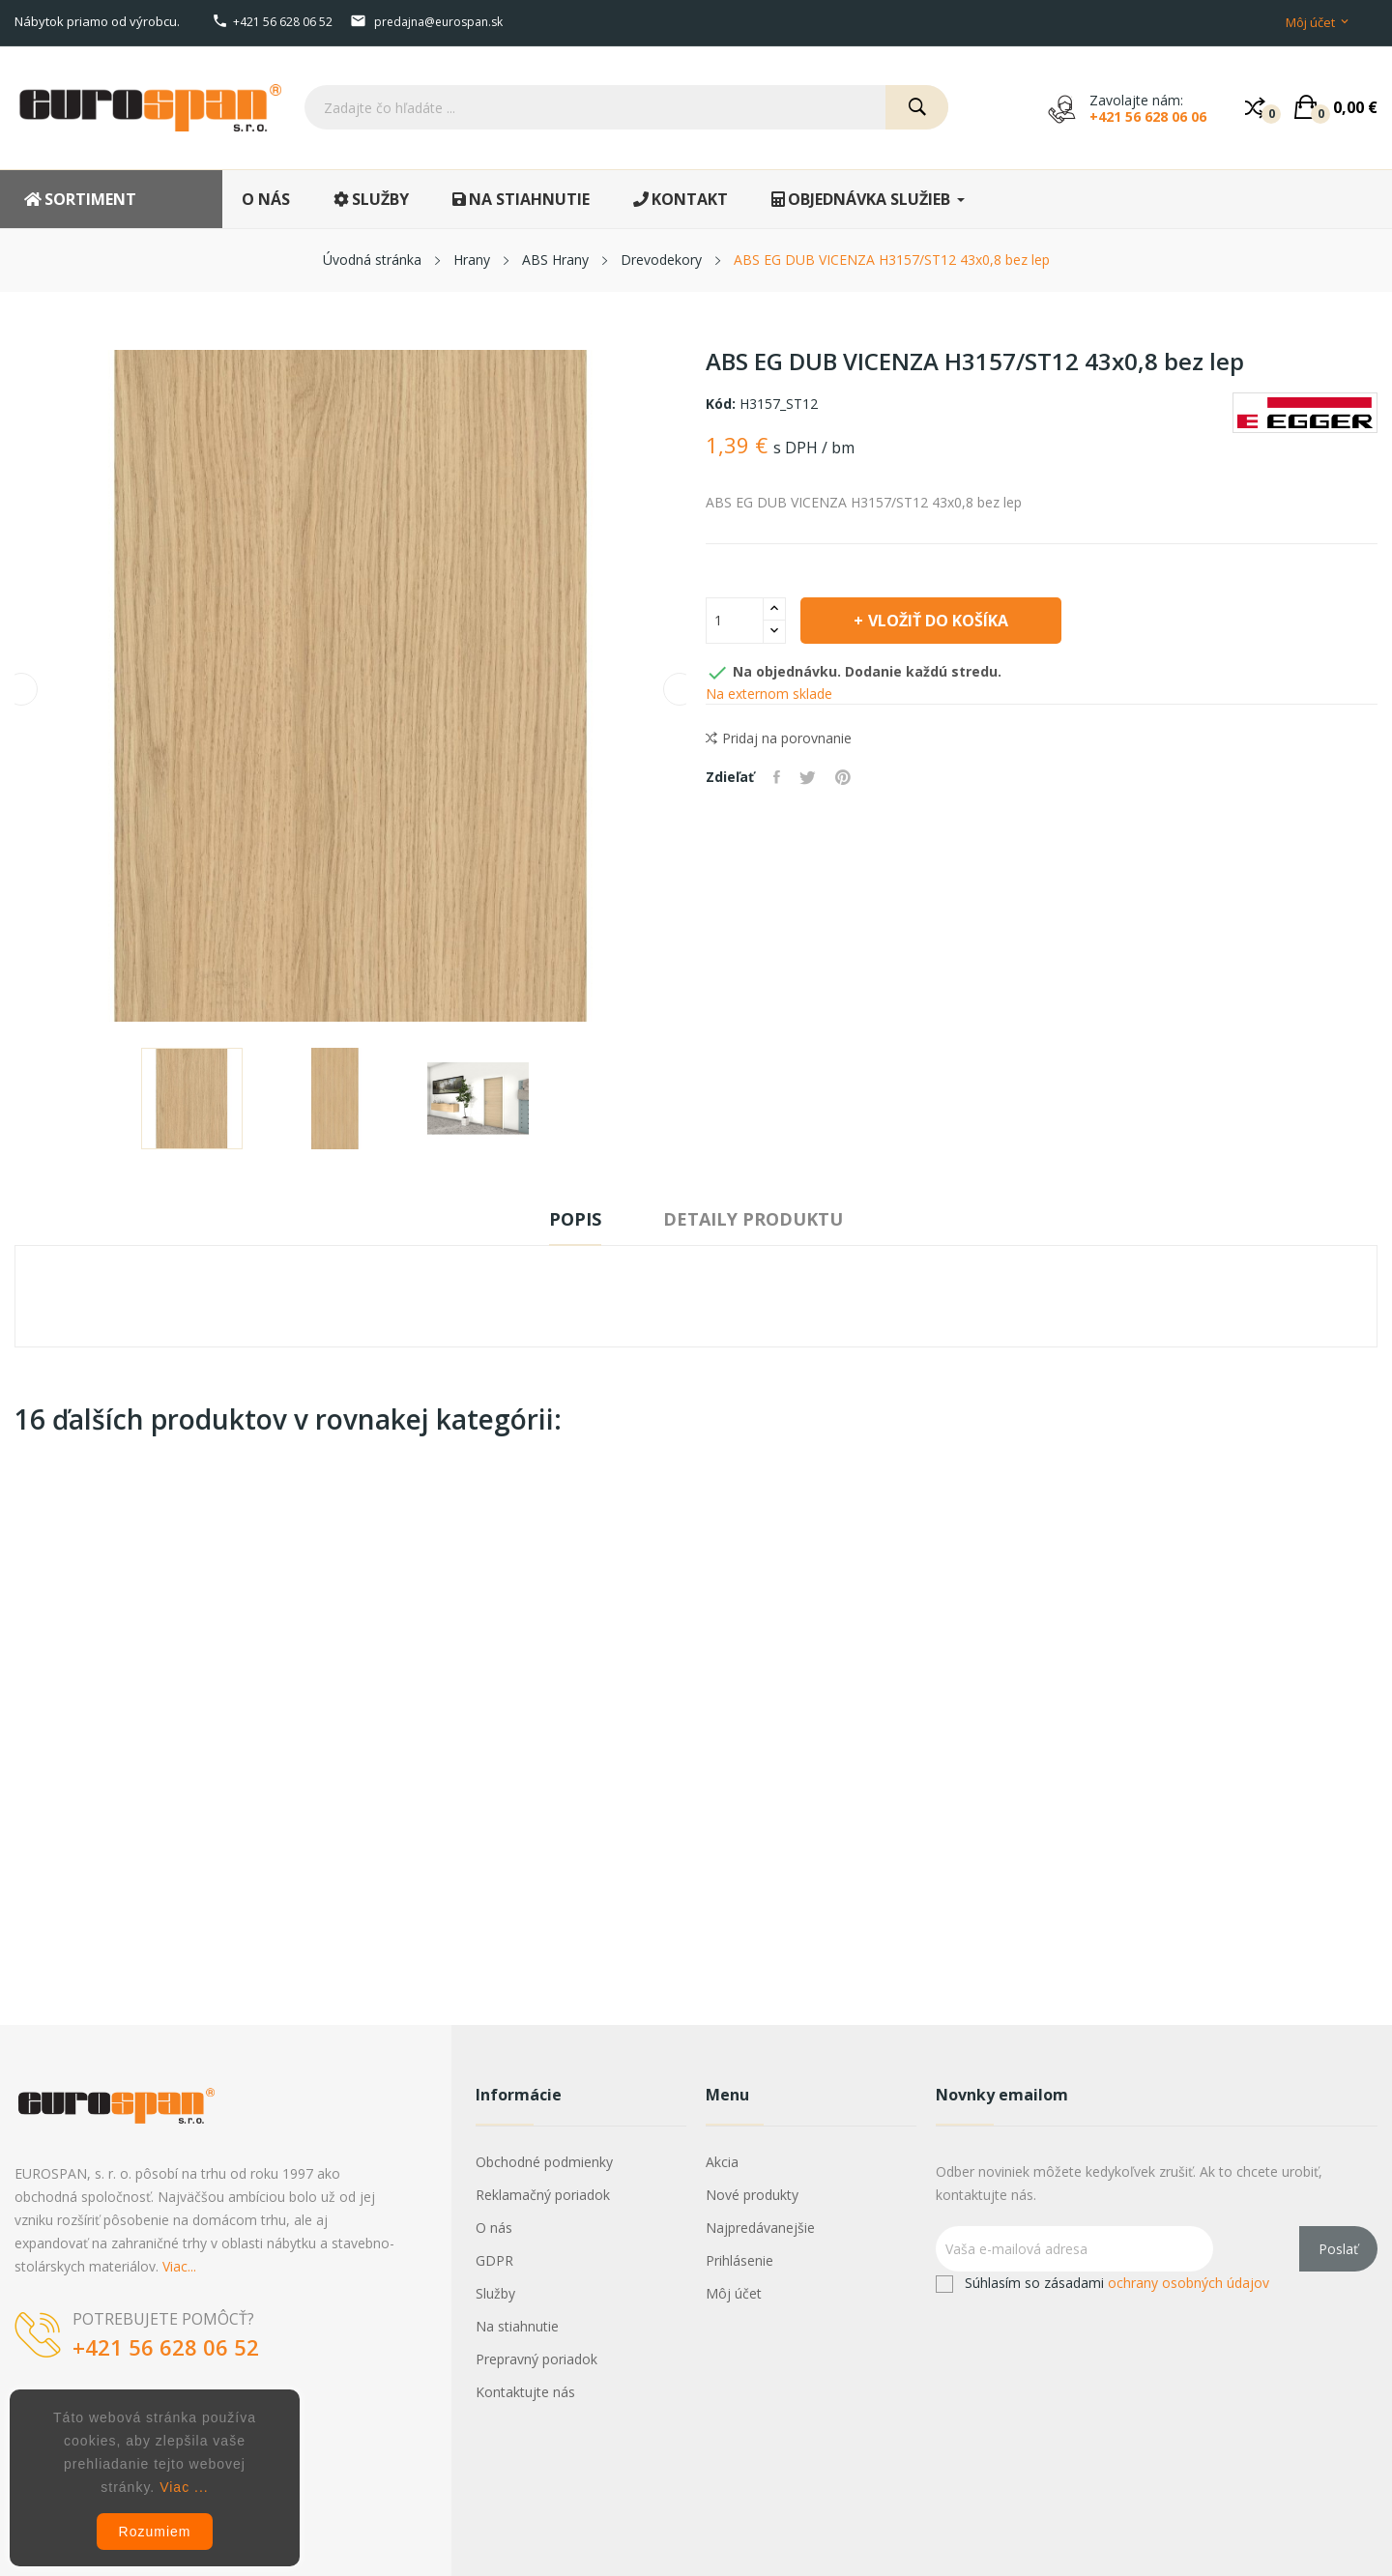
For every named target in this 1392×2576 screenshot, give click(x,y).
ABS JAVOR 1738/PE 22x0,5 (573, 1737)
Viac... (179, 2266)
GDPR (494, 2260)
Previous (21, 689)
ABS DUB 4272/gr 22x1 (1254, 1737)
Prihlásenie (739, 2260)
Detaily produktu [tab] (753, 1218)
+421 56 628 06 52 (283, 22)
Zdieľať (777, 777)
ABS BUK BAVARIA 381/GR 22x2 (1027, 1745)
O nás (494, 2227)
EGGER (800, 1713)
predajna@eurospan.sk (438, 22)
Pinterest (843, 777)
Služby (495, 2293)
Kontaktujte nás (525, 2392)
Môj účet (734, 2293)
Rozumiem (155, 2531)
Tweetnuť (808, 777)
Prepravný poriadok (536, 2359)
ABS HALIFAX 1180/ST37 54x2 (118, 1737)
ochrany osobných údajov (1188, 2282)
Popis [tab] (575, 1218)
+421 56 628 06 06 (1147, 116)
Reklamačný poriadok (543, 2194)
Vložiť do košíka (938, 620)
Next (679, 689)
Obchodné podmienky (544, 2162)
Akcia (722, 2162)
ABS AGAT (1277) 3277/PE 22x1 (345, 1745)
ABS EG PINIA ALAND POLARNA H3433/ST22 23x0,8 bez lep (800, 1745)
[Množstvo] (735, 620)
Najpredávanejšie (760, 2227)
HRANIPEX (119, 1713)
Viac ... (184, 2487)
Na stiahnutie (517, 2326)
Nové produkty (752, 2194)
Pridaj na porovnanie (779, 738)
